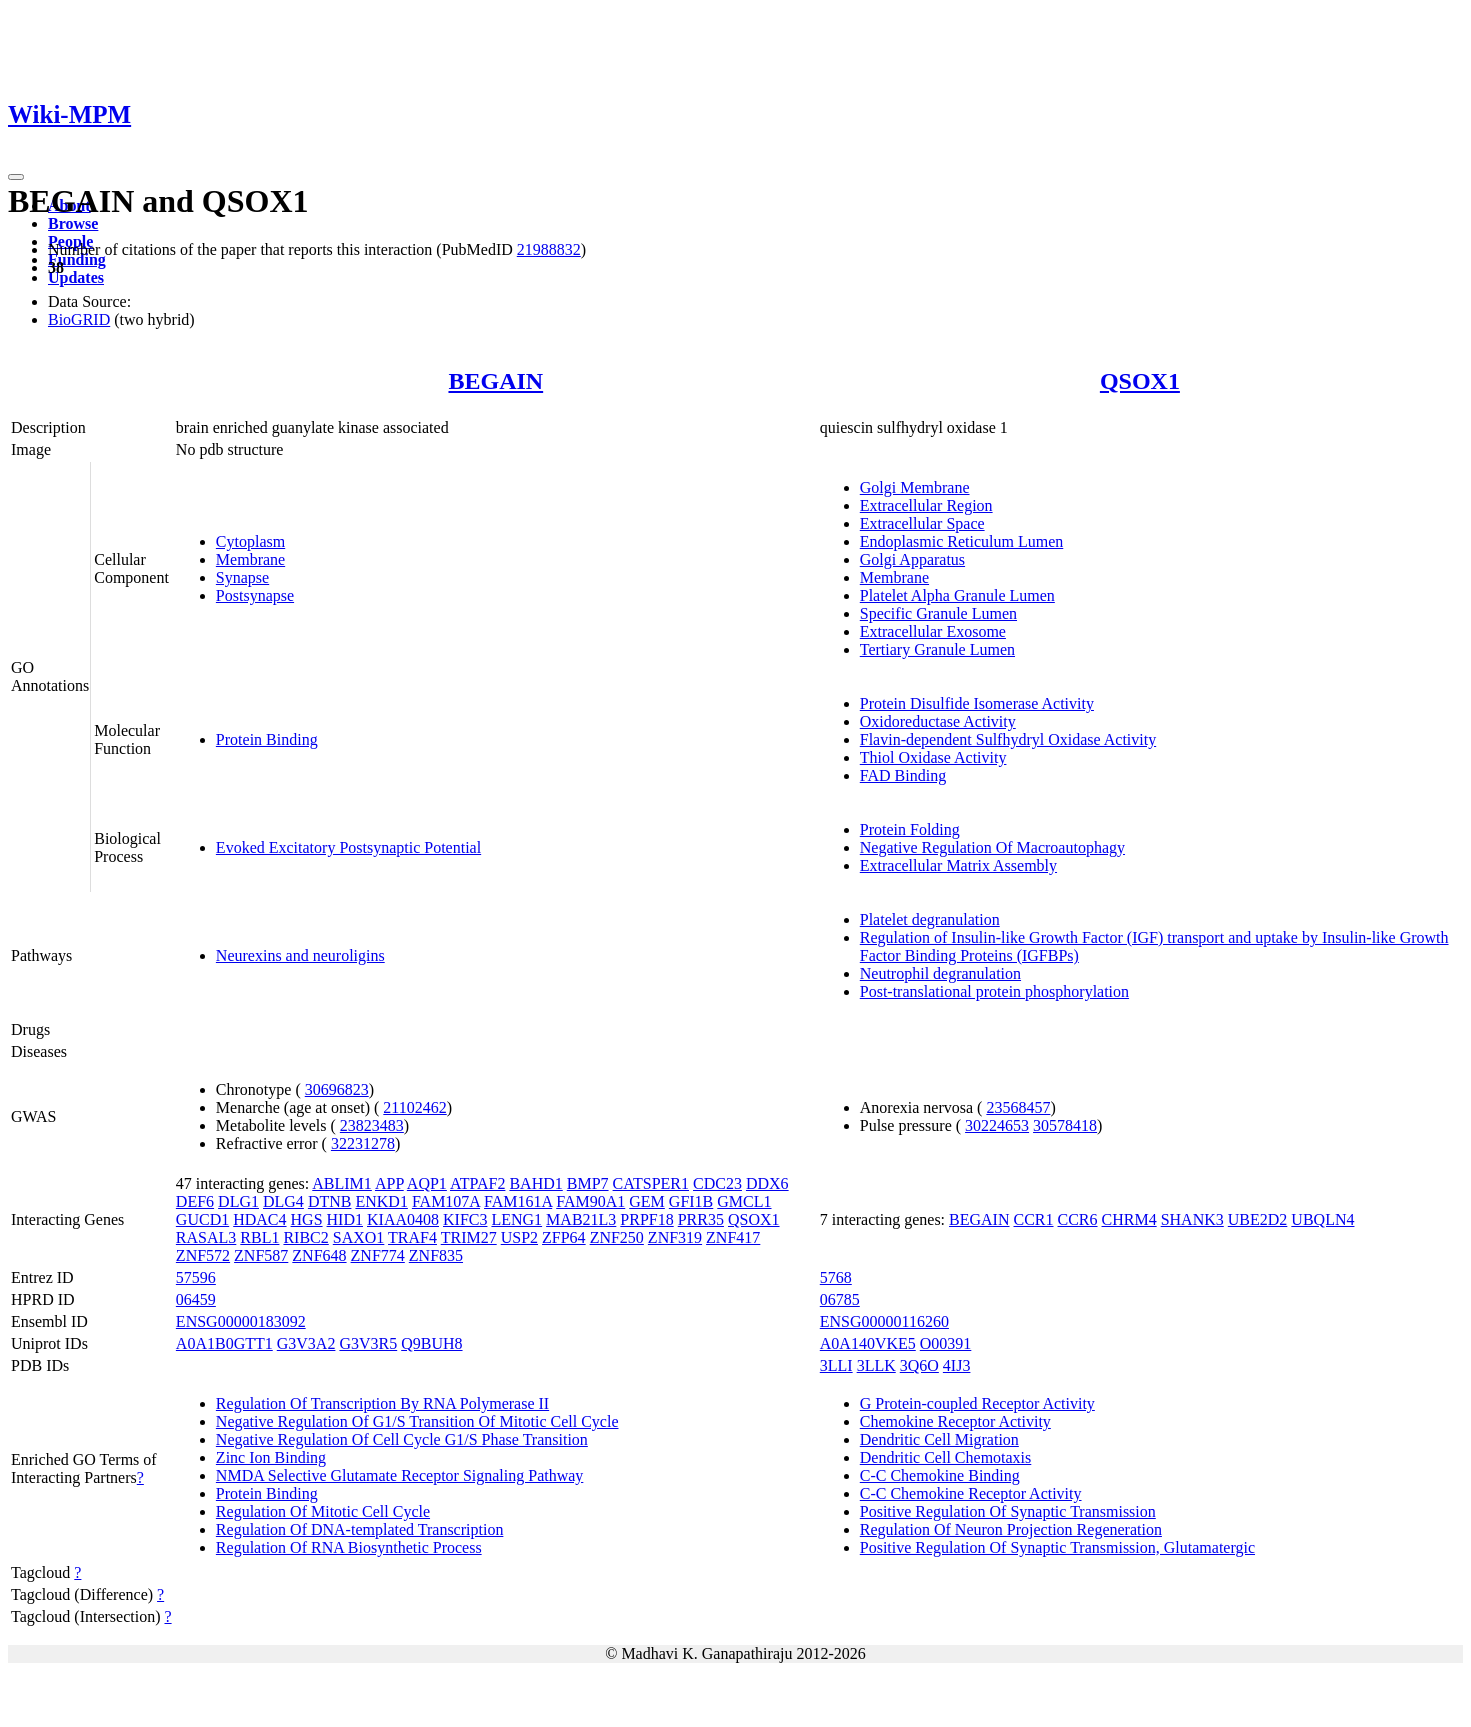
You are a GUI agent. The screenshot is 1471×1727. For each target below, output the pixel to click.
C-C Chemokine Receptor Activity (971, 1493)
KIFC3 (465, 1219)
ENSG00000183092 (241, 1321)
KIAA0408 (403, 1219)
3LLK (876, 1365)
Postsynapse (255, 595)
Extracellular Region (926, 505)
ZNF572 (203, 1255)
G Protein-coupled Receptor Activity (977, 1403)
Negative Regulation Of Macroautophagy (992, 847)
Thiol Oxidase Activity (933, 757)
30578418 (1065, 1125)
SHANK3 (1192, 1219)
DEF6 (195, 1201)
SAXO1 (359, 1237)
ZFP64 (564, 1237)
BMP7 (588, 1183)
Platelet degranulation (930, 919)
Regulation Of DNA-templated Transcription (360, 1529)
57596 (196, 1277)
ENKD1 (381, 1201)
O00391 (946, 1343)
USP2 (519, 1237)
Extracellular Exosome (933, 631)
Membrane (250, 559)
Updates (76, 277)
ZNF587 (261, 1255)
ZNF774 (378, 1255)
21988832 (549, 249)
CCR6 (1078, 1219)
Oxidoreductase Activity (938, 721)
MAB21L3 (581, 1219)
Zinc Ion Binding (271, 1457)
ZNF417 (733, 1237)
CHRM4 (1129, 1219)
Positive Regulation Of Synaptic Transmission (1008, 1511)
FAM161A (518, 1201)
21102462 (414, 1107)
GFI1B (691, 1201)
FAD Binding (903, 775)
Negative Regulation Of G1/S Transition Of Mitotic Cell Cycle (417, 1421)
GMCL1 (744, 1201)
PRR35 (701, 1219)
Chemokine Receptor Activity (955, 1421)
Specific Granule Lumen (938, 613)
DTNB (330, 1201)
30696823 (337, 1089)
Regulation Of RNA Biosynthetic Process (349, 1547)
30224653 (997, 1125)
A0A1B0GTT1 (224, 1343)
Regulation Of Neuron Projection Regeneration (1011, 1529)
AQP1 (427, 1183)
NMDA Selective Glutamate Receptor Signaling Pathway (399, 1475)
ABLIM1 (342, 1183)
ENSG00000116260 (884, 1321)
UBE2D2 (1258, 1219)
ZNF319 (675, 1237)
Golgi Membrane (915, 487)
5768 (836, 1277)
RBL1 (259, 1237)
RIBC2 (305, 1237)
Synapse (242, 577)
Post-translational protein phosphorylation (994, 991)
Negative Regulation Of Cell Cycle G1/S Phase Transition (402, 1439)
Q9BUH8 (431, 1343)
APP (389, 1183)
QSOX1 (1140, 381)
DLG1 (238, 1201)
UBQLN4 (1322, 1219)
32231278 (363, 1143)
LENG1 (516, 1219)
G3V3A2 (306, 1343)
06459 (196, 1299)
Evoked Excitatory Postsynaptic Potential (348, 847)
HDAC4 (259, 1219)
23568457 (1018, 1107)
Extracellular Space (922, 523)
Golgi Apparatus (912, 559)
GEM (647, 1201)
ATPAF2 (477, 1183)
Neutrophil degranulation (940, 973)
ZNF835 (436, 1255)
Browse (73, 223)
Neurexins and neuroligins (300, 955)
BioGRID (79, 319)
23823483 (372, 1125)
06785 (840, 1299)
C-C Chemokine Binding (940, 1475)
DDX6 (767, 1183)
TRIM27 (469, 1237)
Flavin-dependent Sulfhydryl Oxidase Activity (1008, 739)
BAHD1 (535, 1183)
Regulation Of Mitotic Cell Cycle (323, 1511)
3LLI (836, 1365)
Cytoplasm (250, 541)
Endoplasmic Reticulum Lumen (962, 541)
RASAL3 (206, 1237)
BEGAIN (495, 381)
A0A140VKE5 (868, 1343)
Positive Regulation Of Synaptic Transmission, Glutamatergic (1057, 1547)
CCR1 (1034, 1219)
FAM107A (446, 1201)
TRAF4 (412, 1237)
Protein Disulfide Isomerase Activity (977, 703)
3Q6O (919, 1365)
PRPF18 (646, 1219)
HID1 (345, 1219)
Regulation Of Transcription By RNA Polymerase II (382, 1403)
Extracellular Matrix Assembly (958, 865)
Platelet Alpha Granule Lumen (957, 595)
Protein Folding (910, 829)
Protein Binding (267, 739)
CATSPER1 (651, 1183)
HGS (307, 1219)
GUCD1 (202, 1219)
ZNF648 (319, 1255)
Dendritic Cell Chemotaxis (946, 1457)
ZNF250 (617, 1237)
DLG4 (283, 1201)
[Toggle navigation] (16, 177)
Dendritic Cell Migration (939, 1439)
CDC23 (717, 1183)
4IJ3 (957, 1365)
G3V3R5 (368, 1343)
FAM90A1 (590, 1201)
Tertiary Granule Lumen (937, 649)
